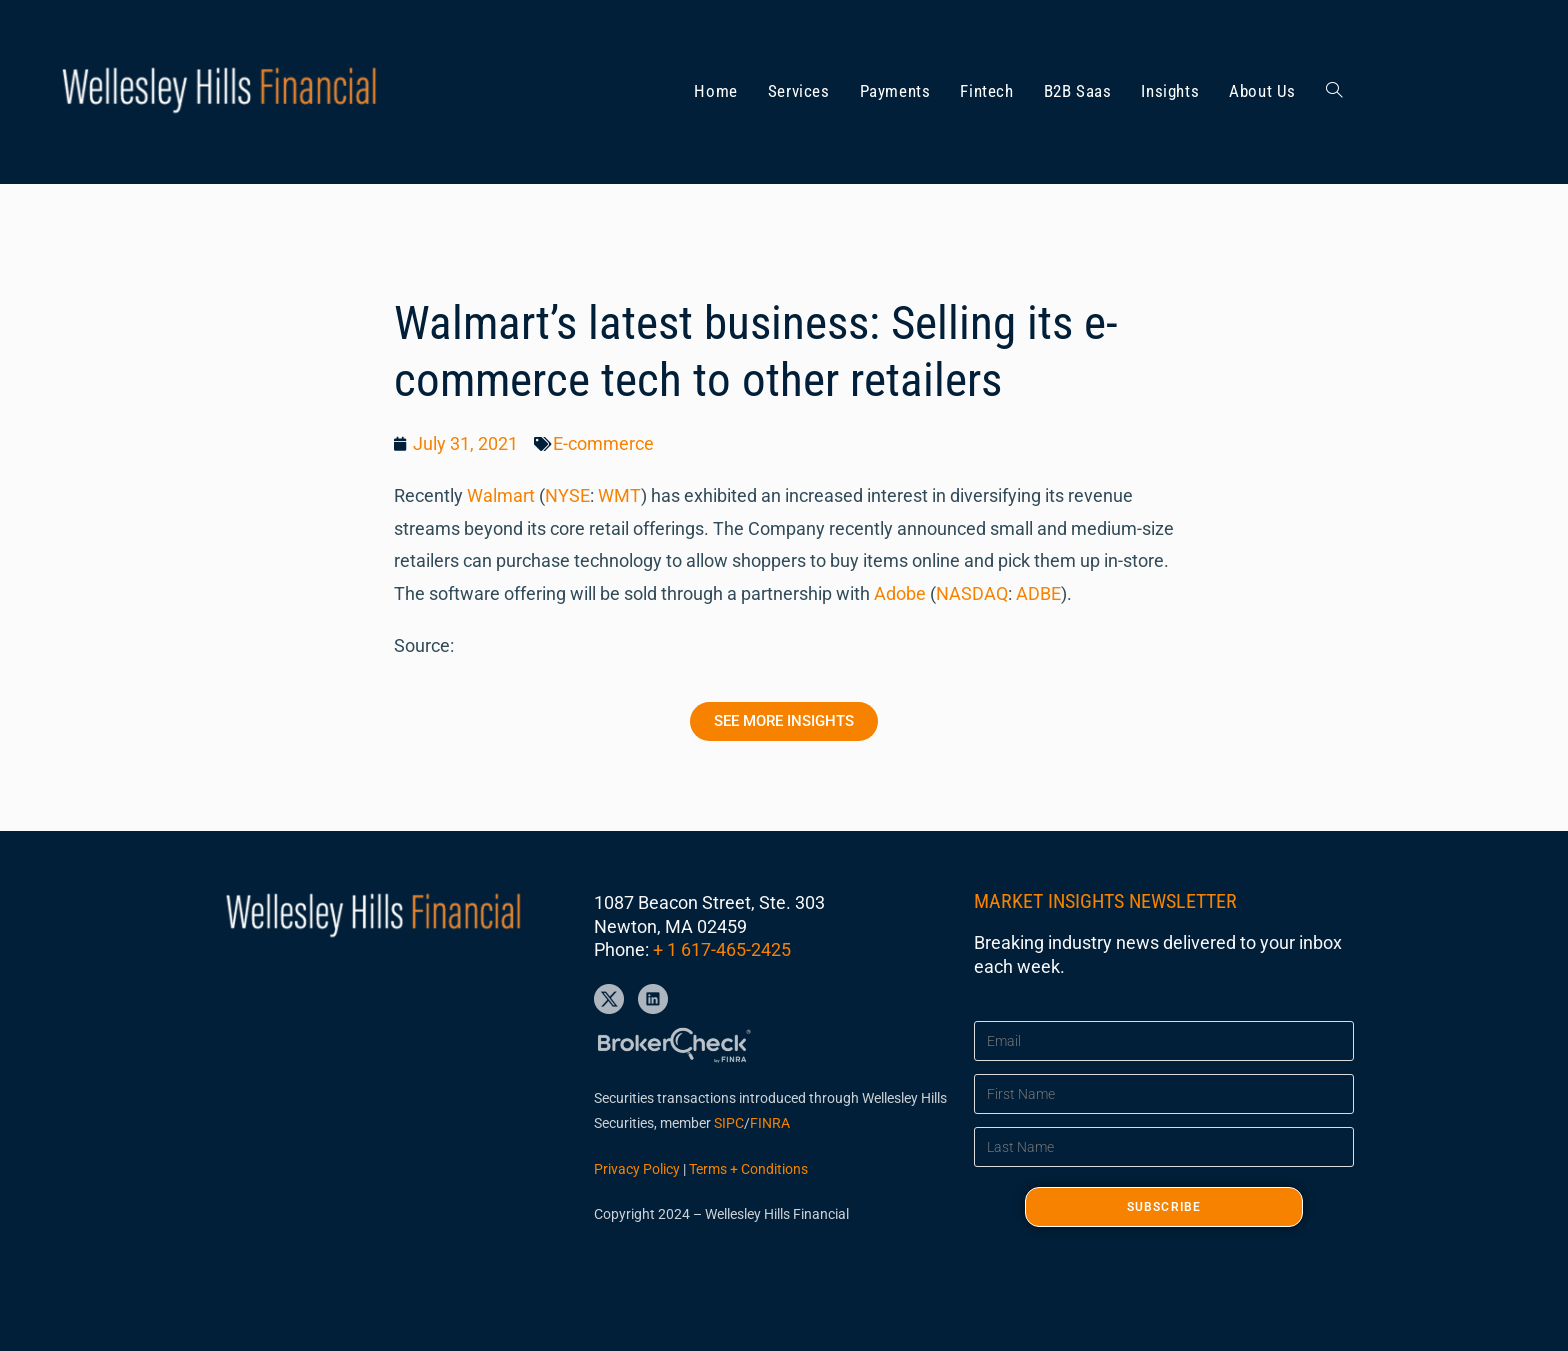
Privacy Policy (637, 1169)
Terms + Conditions (748, 1169)
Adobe (900, 593)
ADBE (1038, 593)
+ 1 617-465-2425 (722, 949)
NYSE (567, 495)
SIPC (729, 1123)
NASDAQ (972, 593)
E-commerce (603, 443)
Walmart (501, 495)
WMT (619, 495)
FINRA (770, 1123)
